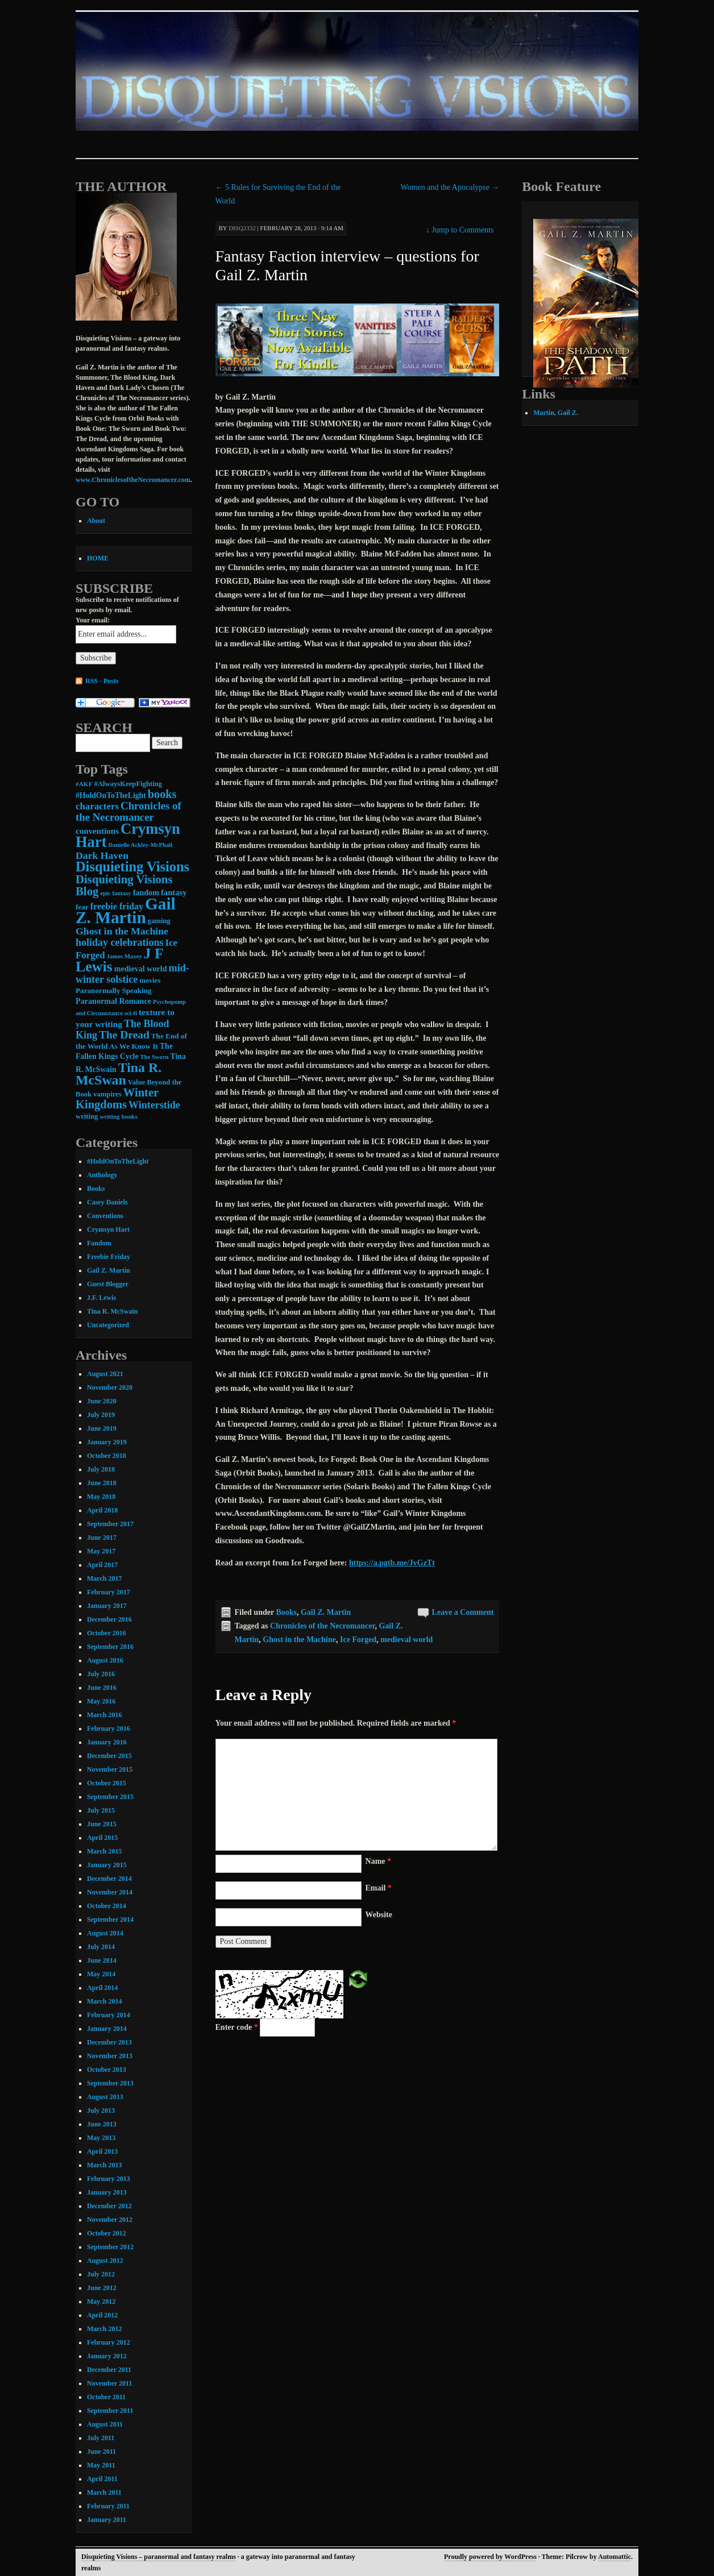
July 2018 (101, 1469)
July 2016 (101, 1674)
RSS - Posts (102, 681)
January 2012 (107, 2356)
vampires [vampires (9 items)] (107, 1094)
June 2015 (102, 1824)
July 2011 (100, 2438)
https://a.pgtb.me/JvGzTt (392, 1563)
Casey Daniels (107, 1202)
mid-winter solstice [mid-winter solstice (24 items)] (132, 973)
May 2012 (101, 2301)
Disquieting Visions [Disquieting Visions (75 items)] (132, 866)
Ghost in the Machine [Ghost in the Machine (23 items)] (122, 931)
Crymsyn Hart (108, 1229)
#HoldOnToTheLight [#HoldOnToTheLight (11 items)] (111, 795)
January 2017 (107, 1606)
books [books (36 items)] (162, 794)
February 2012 (108, 2342)
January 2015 (107, 1865)
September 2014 (110, 1919)
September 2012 (110, 2247)
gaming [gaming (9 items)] (159, 921)
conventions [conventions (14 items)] (97, 831)
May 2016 (101, 1701)
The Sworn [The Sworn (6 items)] (154, 1057)
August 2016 (105, 1660)
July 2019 (101, 1415)
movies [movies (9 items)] (149, 980)
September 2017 (110, 1524)
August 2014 (105, 1933)
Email (379, 1888)
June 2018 (102, 1483)
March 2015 (104, 1851)
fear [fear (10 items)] (82, 907)
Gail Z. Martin (326, 1612)
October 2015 (106, 1783)
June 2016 (102, 1688)
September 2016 (110, 1647)
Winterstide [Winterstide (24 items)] (154, 1105)
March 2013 (104, 2165)
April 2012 (102, 2315)
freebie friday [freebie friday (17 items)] (116, 906)
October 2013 (106, 2070)
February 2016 (108, 1728)
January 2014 (107, 2029)
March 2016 (104, 1715)
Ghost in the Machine (299, 1639)
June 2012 (102, 2288)
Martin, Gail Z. (555, 413)
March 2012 (104, 2329)
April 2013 (102, 2151)
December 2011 (109, 2370)
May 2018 (101, 1497)
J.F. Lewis (101, 1298)
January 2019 (107, 1442)
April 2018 (102, 1510)
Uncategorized (108, 1325)
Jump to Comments (459, 230)
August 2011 (105, 2424)
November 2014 (109, 1892)
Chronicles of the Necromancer (322, 1626)
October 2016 (106, 1633)
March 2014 (104, 2001)
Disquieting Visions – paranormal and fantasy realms (158, 2557)
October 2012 (106, 2233)
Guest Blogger (107, 1284)
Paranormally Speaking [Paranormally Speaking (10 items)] (114, 990)
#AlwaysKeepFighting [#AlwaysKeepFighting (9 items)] (128, 784)
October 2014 (106, 1906)
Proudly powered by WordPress (490, 2557)
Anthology (102, 1175)
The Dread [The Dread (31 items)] (124, 1035)
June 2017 (102, 1538)
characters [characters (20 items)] (97, 806)
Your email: (93, 620)
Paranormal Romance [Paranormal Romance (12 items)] (113, 1001)
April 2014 (102, 1988)
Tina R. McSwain (112, 1311)
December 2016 (109, 1619)
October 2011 (106, 2397)
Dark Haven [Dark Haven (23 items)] (102, 855)
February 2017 (108, 1592)
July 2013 (101, 2110)
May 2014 (101, 1974)
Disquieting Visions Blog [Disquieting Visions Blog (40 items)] (124, 885)
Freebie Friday (108, 1257)
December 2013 (109, 2042)
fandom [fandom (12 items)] (146, 892)
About (96, 521)
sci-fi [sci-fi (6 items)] (130, 1013)
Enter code (236, 2027)
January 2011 (106, 2520)
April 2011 (102, 2479)
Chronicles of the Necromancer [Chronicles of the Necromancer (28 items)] (128, 811)
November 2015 (109, 1769)
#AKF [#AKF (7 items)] (84, 783)
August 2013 (105, 2097)
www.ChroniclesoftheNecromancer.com (133, 480)
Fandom (99, 1243)
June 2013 (102, 2124)
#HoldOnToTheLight (117, 1161)
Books (286, 1612)
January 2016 (107, 1742)
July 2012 (101, 2274)
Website (379, 1914)
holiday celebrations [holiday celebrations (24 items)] (120, 942)
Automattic (614, 2557)
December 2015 (109, 1756)
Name (379, 1861)
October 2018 (106, 1456)
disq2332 (242, 228)
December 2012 (109, 2206)
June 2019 (102, 1428)
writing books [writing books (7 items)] (118, 1116)
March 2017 (104, 1578)
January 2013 (107, 2192)
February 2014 (108, 2015)
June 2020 (102, 1401)
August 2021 (105, 1374)
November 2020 (109, 1387)
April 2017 (102, 1565)
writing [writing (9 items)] (87, 1116)
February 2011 (108, 2506)
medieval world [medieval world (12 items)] (140, 968)
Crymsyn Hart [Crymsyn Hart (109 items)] (128, 835)
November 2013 (109, 2056)
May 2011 (101, 2465)
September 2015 (110, 1797)
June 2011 (101, 2451)
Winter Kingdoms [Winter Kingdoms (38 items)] (117, 1098)
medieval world (406, 1639)
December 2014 (109, 1879)
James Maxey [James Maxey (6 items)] (124, 956)
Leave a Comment (463, 1612)
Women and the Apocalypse (450, 187)
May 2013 (101, 2138)
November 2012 (109, 2220)
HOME (98, 558)
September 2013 (110, 2083)
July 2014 (101, 1947)
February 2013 (108, 2179)
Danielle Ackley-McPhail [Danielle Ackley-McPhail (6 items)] (140, 845)
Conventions (105, 1216)
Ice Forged (358, 1639)
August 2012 (105, 2261)
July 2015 (101, 1810)
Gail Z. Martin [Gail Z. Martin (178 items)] (126, 910)
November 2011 (109, 2383)
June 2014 (102, 1960)
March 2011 (104, 2492)
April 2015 (102, 1838)
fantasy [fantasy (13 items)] (174, 892)
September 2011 (110, 2411)
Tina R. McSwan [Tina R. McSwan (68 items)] (118, 1073)
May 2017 (101, 1551)
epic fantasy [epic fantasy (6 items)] (115, 893)
